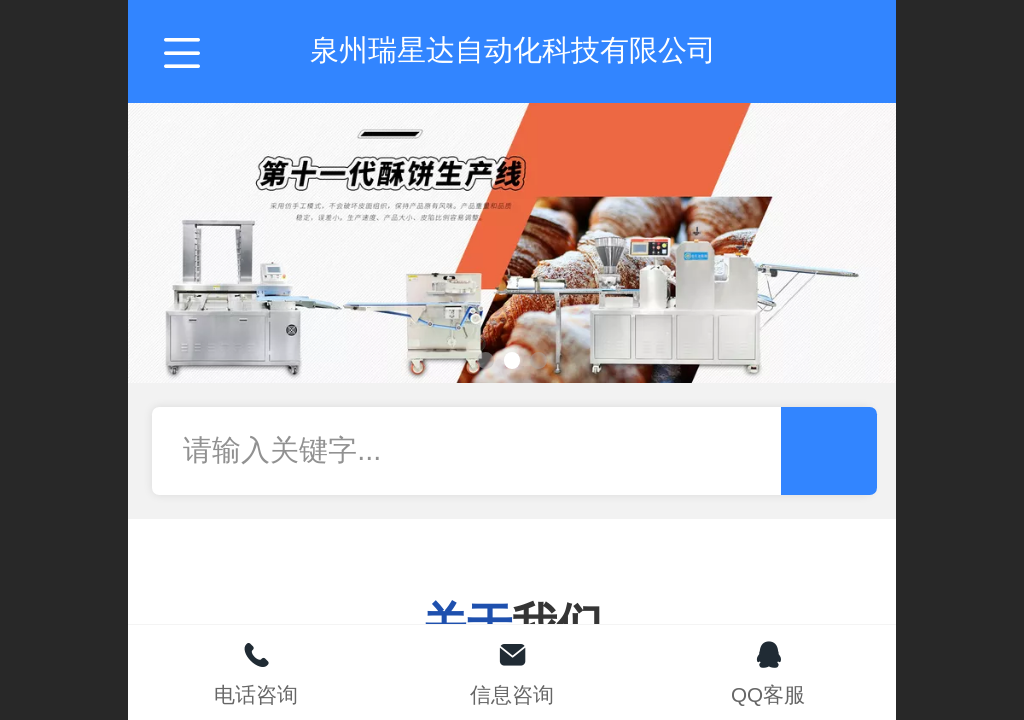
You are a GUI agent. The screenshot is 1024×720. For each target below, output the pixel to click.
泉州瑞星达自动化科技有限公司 (513, 50)
